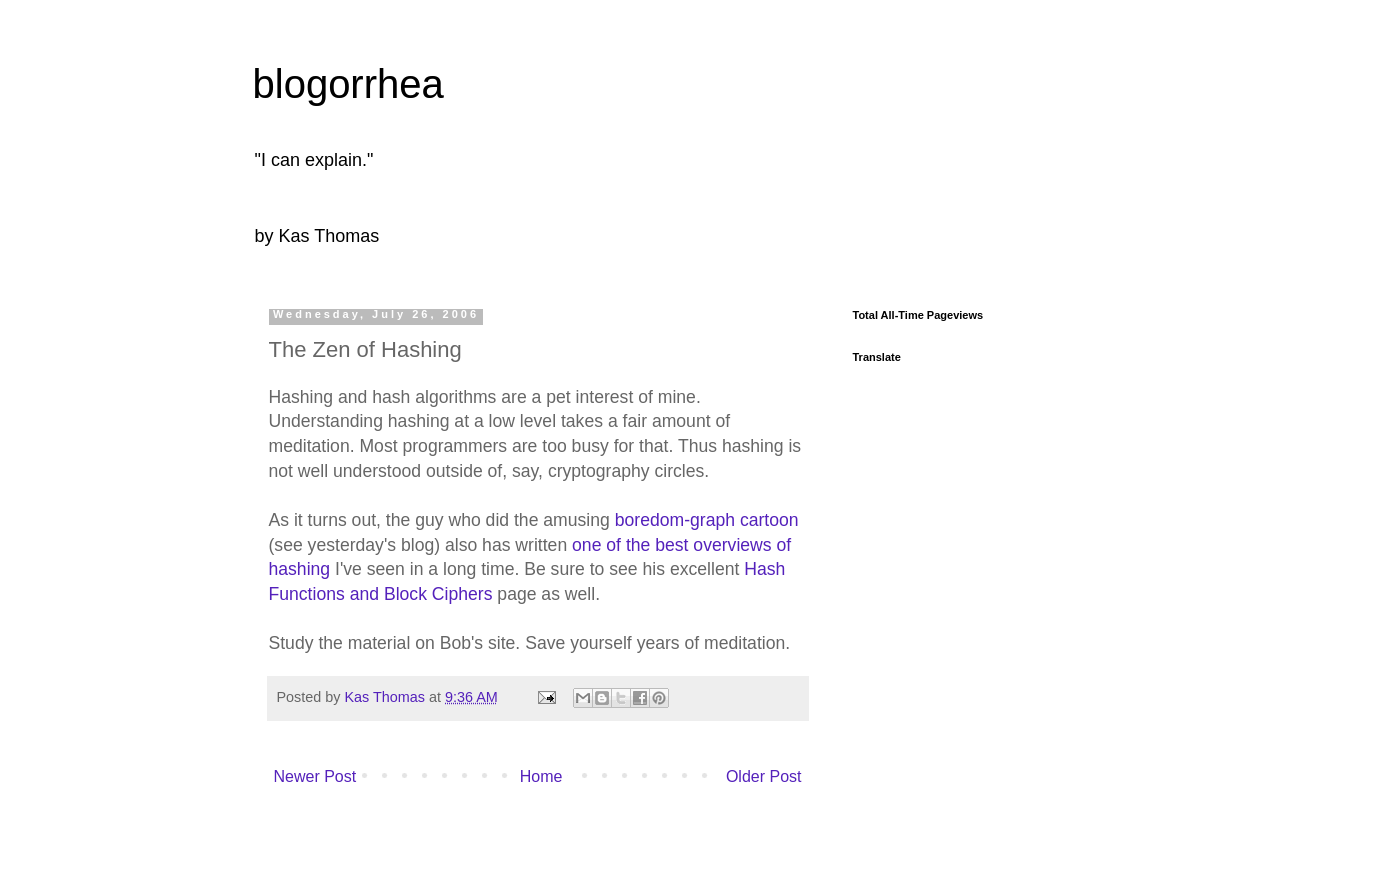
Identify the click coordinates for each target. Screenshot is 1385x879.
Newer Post (315, 776)
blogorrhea (348, 84)
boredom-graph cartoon (707, 520)
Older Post (764, 776)
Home (541, 776)
